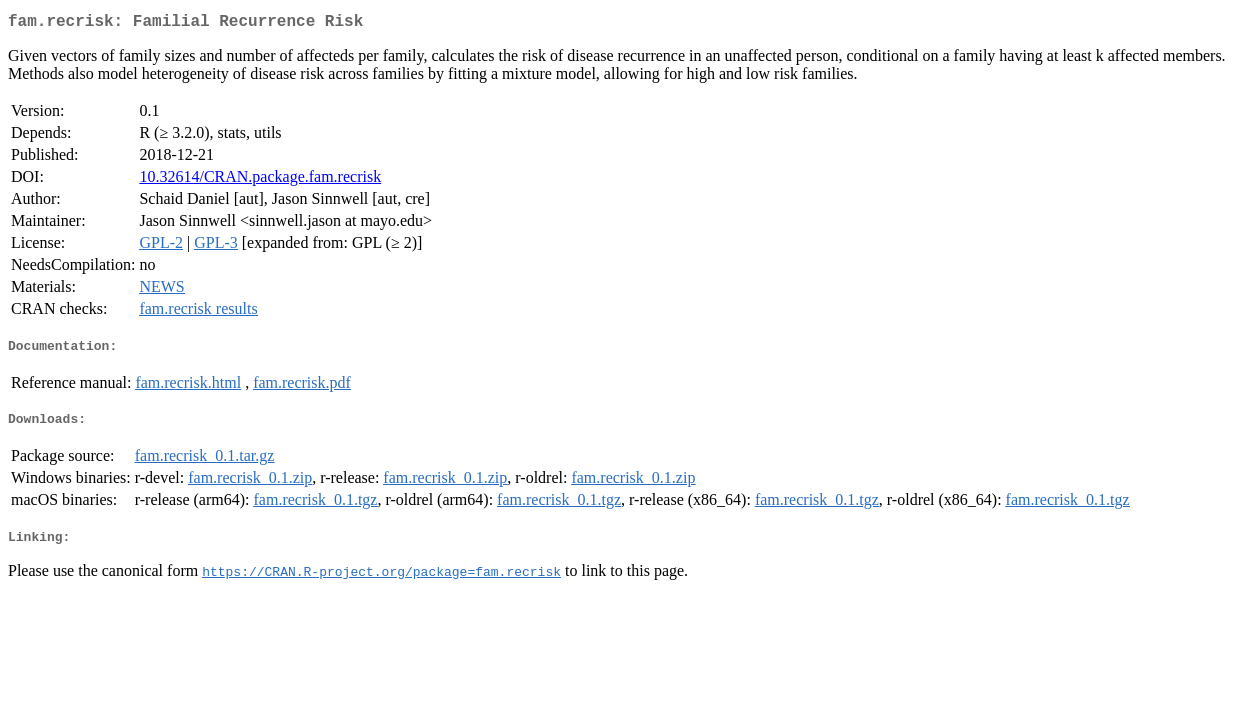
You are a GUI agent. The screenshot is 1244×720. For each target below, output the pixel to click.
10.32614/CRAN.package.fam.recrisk (260, 180)
